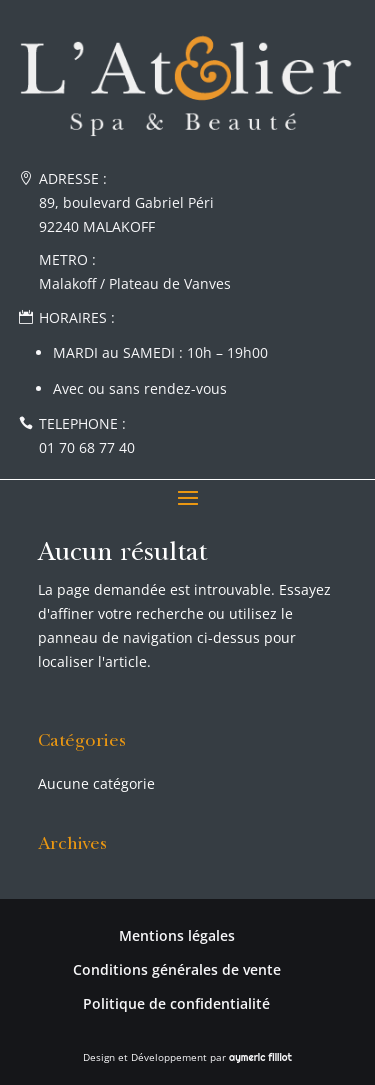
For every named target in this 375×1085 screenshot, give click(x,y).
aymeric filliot (260, 1057)
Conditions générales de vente (177, 969)
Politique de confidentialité (176, 1003)
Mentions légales (177, 935)
